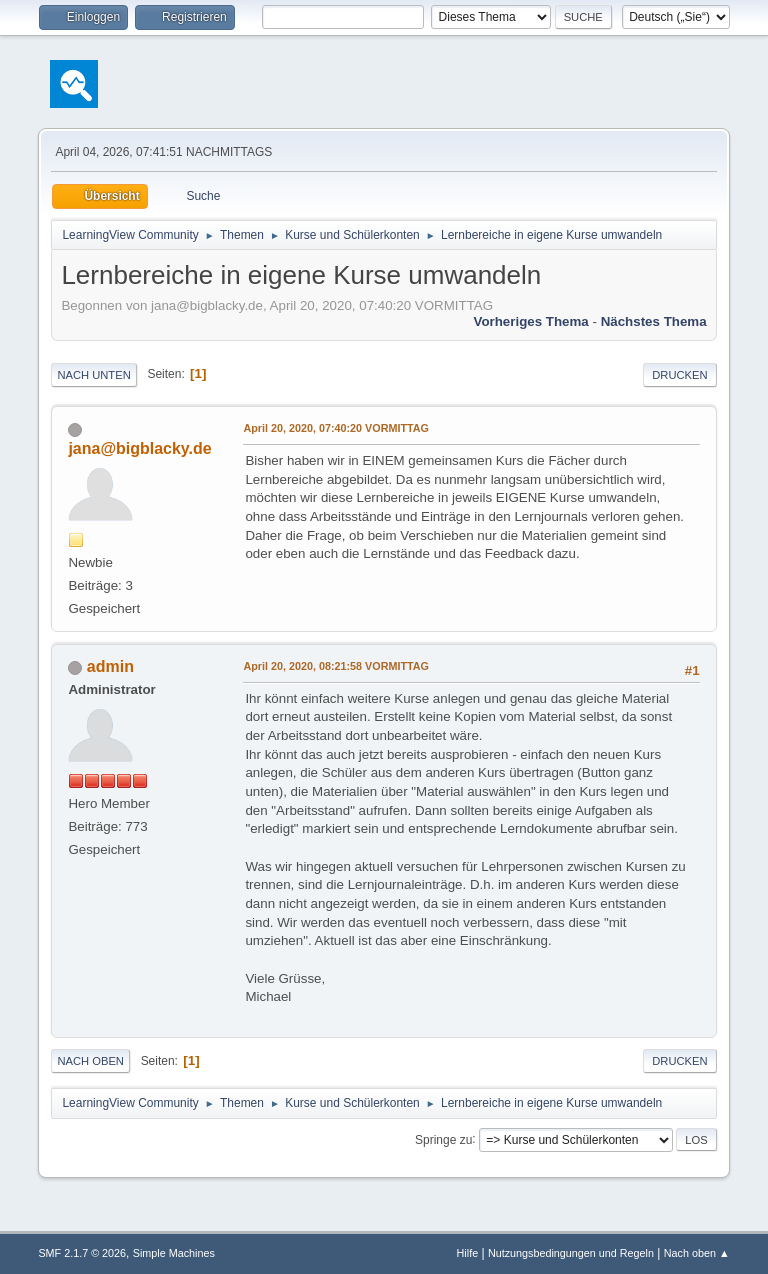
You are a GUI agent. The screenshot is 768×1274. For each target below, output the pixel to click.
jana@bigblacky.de (139, 448)
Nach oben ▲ (697, 1253)
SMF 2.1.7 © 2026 (82, 1253)
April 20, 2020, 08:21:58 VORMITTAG (336, 666)
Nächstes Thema (654, 321)
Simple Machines (174, 1253)
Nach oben (90, 1061)
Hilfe (468, 1253)
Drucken (679, 375)
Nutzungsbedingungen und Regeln (571, 1253)
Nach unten (93, 375)
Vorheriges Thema (530, 321)
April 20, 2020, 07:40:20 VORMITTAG (336, 428)
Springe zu (443, 1139)
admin (110, 666)
